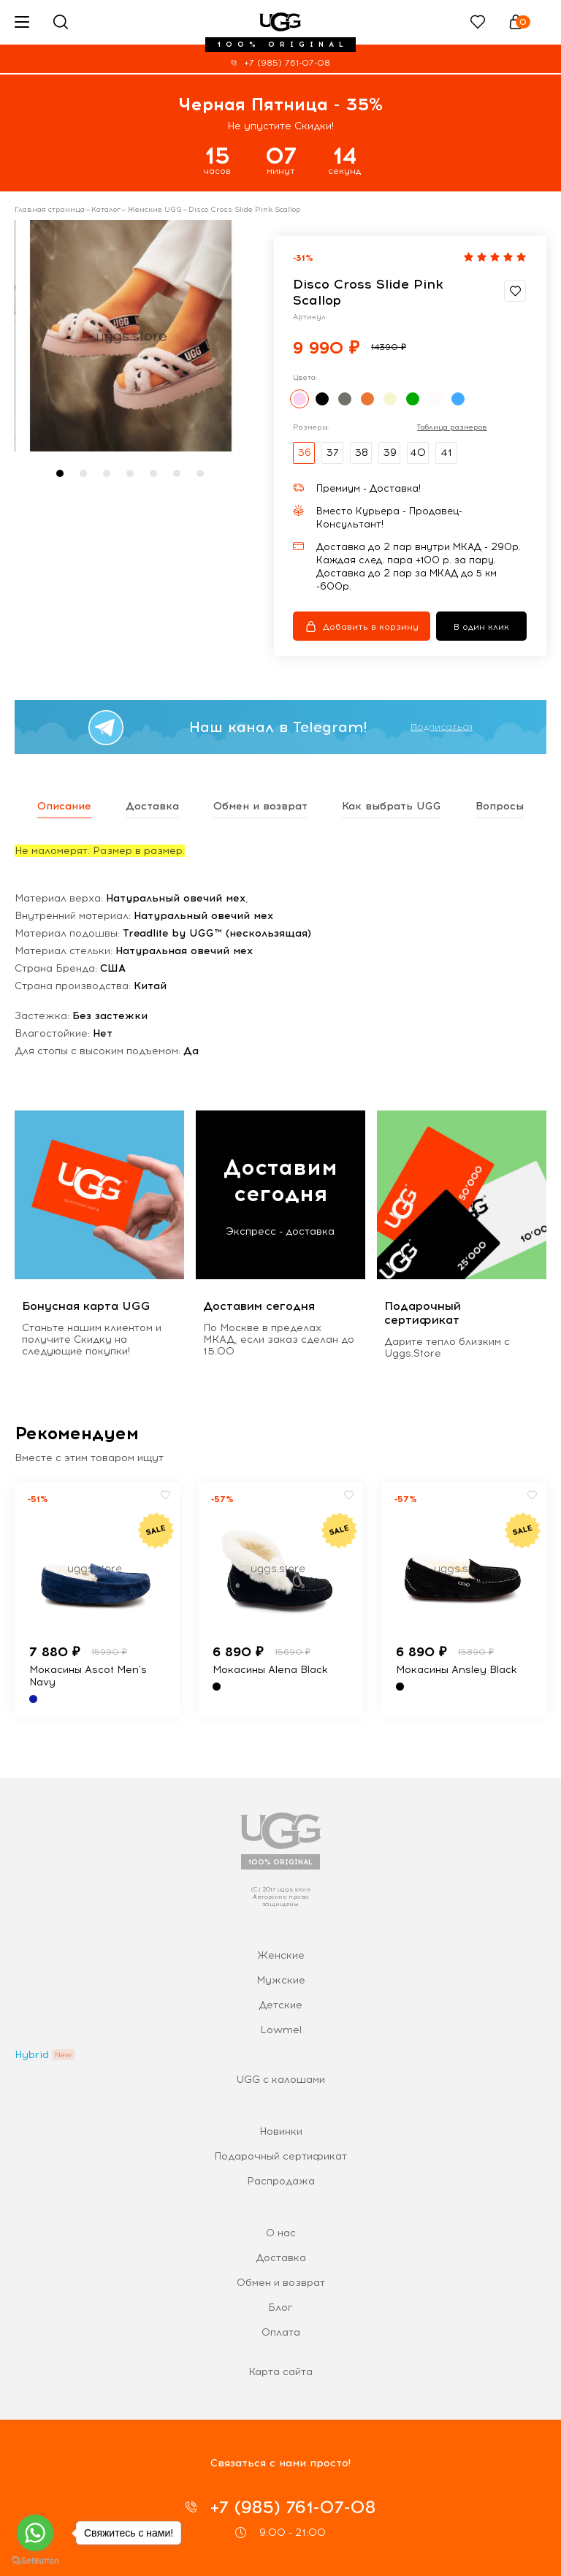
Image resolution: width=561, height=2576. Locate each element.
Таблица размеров (452, 427)
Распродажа (281, 2181)
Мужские (280, 1980)
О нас (281, 2233)
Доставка (281, 2258)
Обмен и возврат (281, 2282)
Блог (280, 2307)
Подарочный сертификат (280, 2156)
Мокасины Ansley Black (456, 1670)
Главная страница (50, 209)
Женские (281, 1955)
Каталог (106, 209)
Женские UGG (154, 209)
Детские (280, 2005)
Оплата (281, 2332)
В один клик (481, 627)
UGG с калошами (280, 2079)
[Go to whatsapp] (35, 2533)
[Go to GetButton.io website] (35, 2561)
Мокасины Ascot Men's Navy (88, 1676)
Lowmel (281, 2030)
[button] (60, 473)
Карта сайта (280, 2372)
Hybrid (32, 2055)
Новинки (280, 2131)
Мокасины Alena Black (270, 1670)
